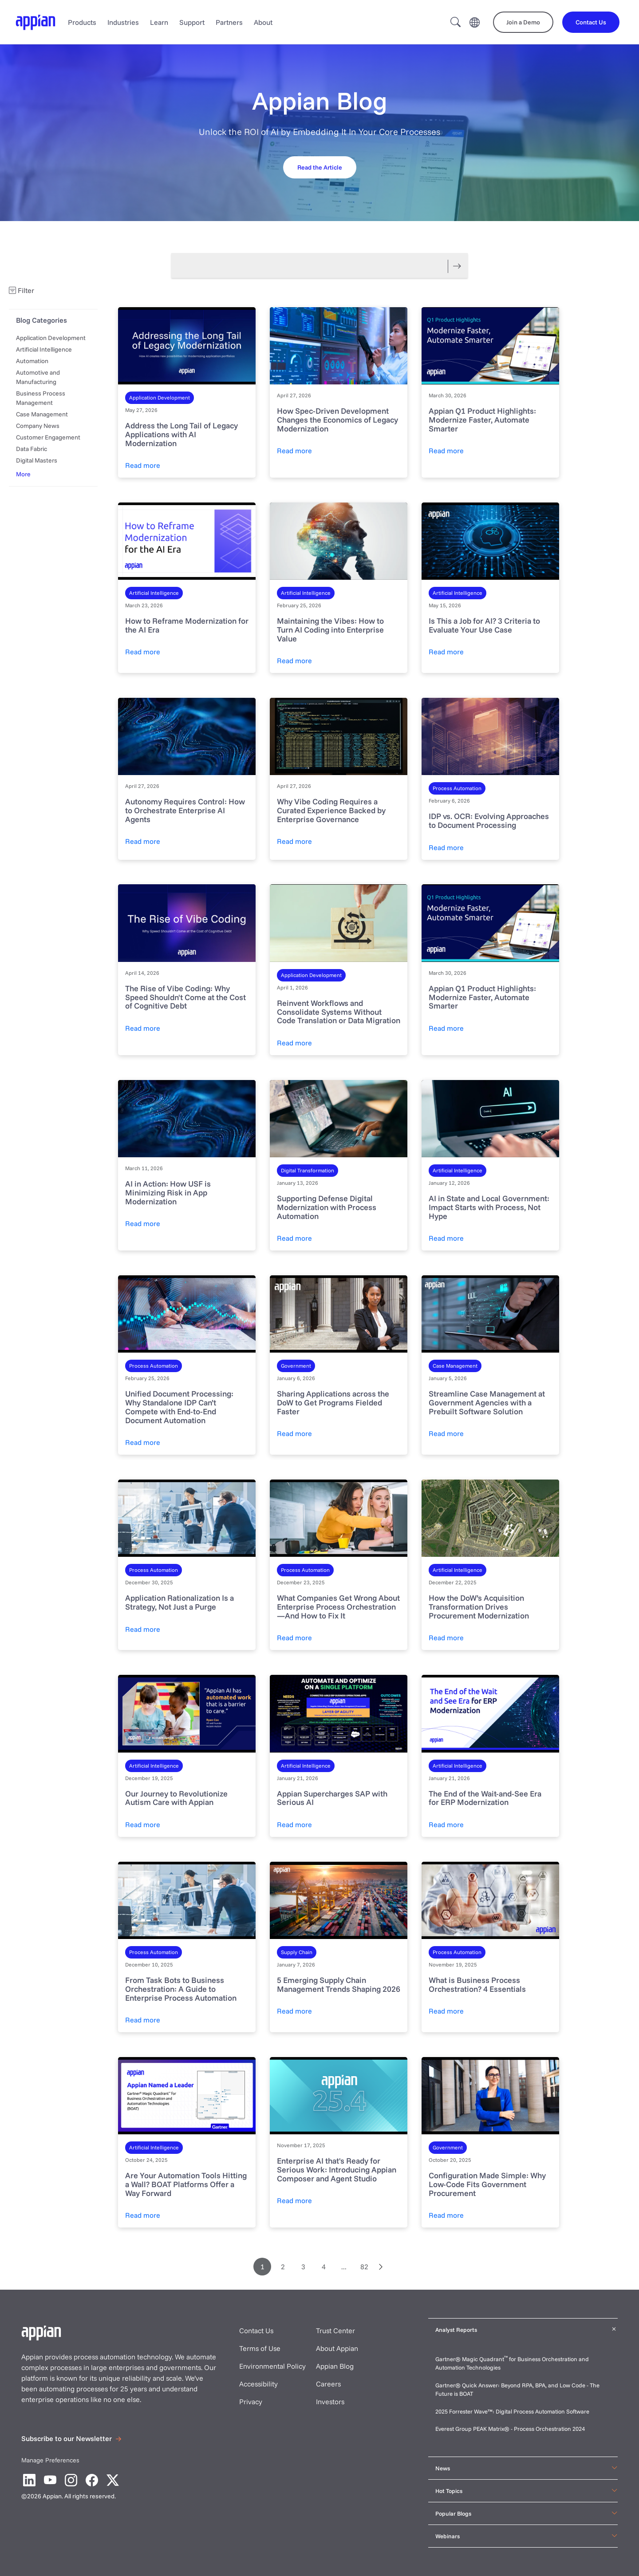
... (344, 2266)
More (23, 474)
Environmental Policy (272, 2366)
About (263, 22)
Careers (328, 2383)
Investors (330, 2401)
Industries (123, 22)
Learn (159, 22)
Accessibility (258, 2383)
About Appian (337, 2348)
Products (82, 22)
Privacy (250, 2401)
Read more (142, 465)
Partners (229, 22)
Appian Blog (335, 2366)
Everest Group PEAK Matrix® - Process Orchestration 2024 (510, 2428)
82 (364, 2266)
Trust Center (335, 2330)
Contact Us (256, 2330)
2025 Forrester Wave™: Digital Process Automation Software (512, 2411)
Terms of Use (259, 2348)
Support (192, 22)
